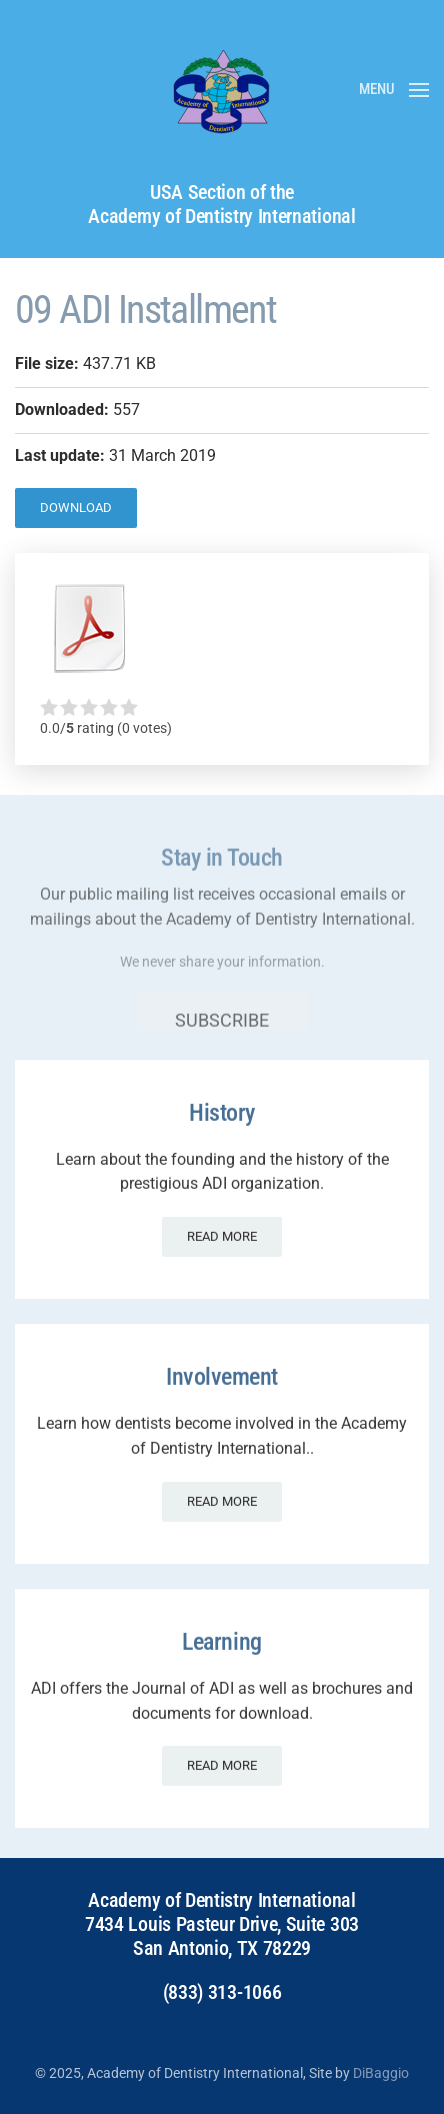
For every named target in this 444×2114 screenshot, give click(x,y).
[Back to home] (222, 90)
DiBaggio (381, 2073)
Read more (222, 1227)
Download (76, 507)
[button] (394, 90)
